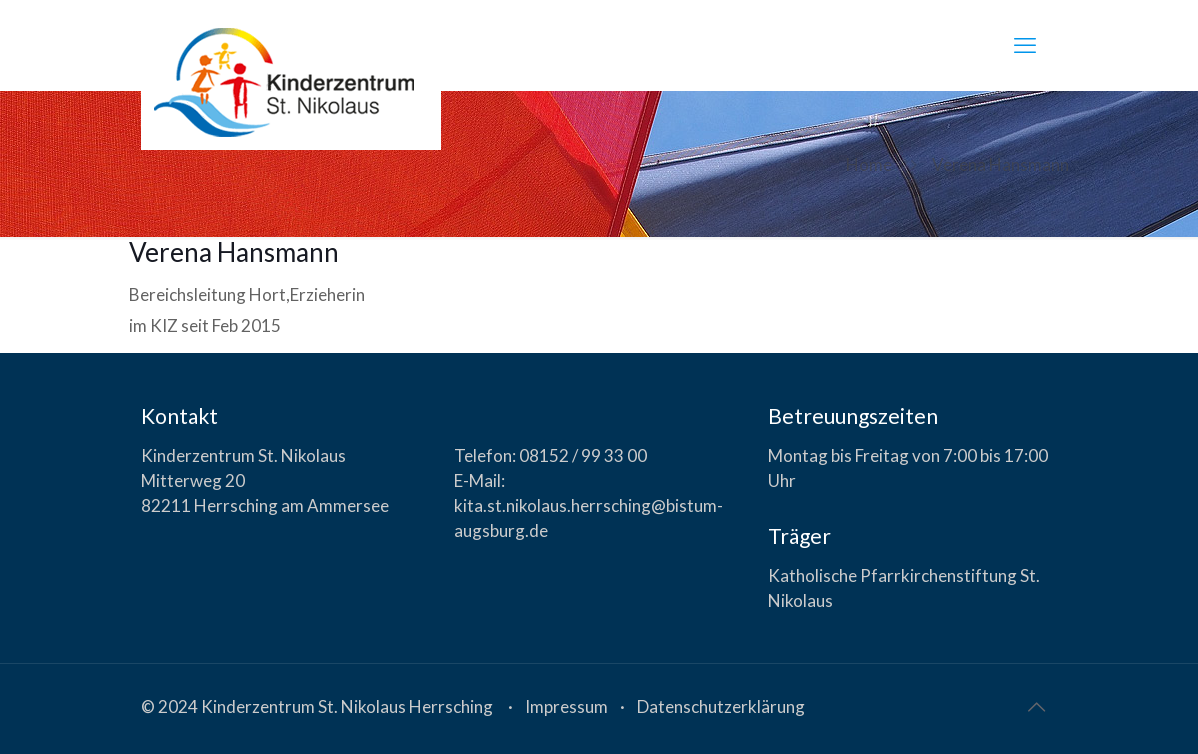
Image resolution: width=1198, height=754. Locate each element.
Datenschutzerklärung (721, 706)
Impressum (566, 706)
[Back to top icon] (1036, 706)
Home (869, 164)
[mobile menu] (1025, 45)
